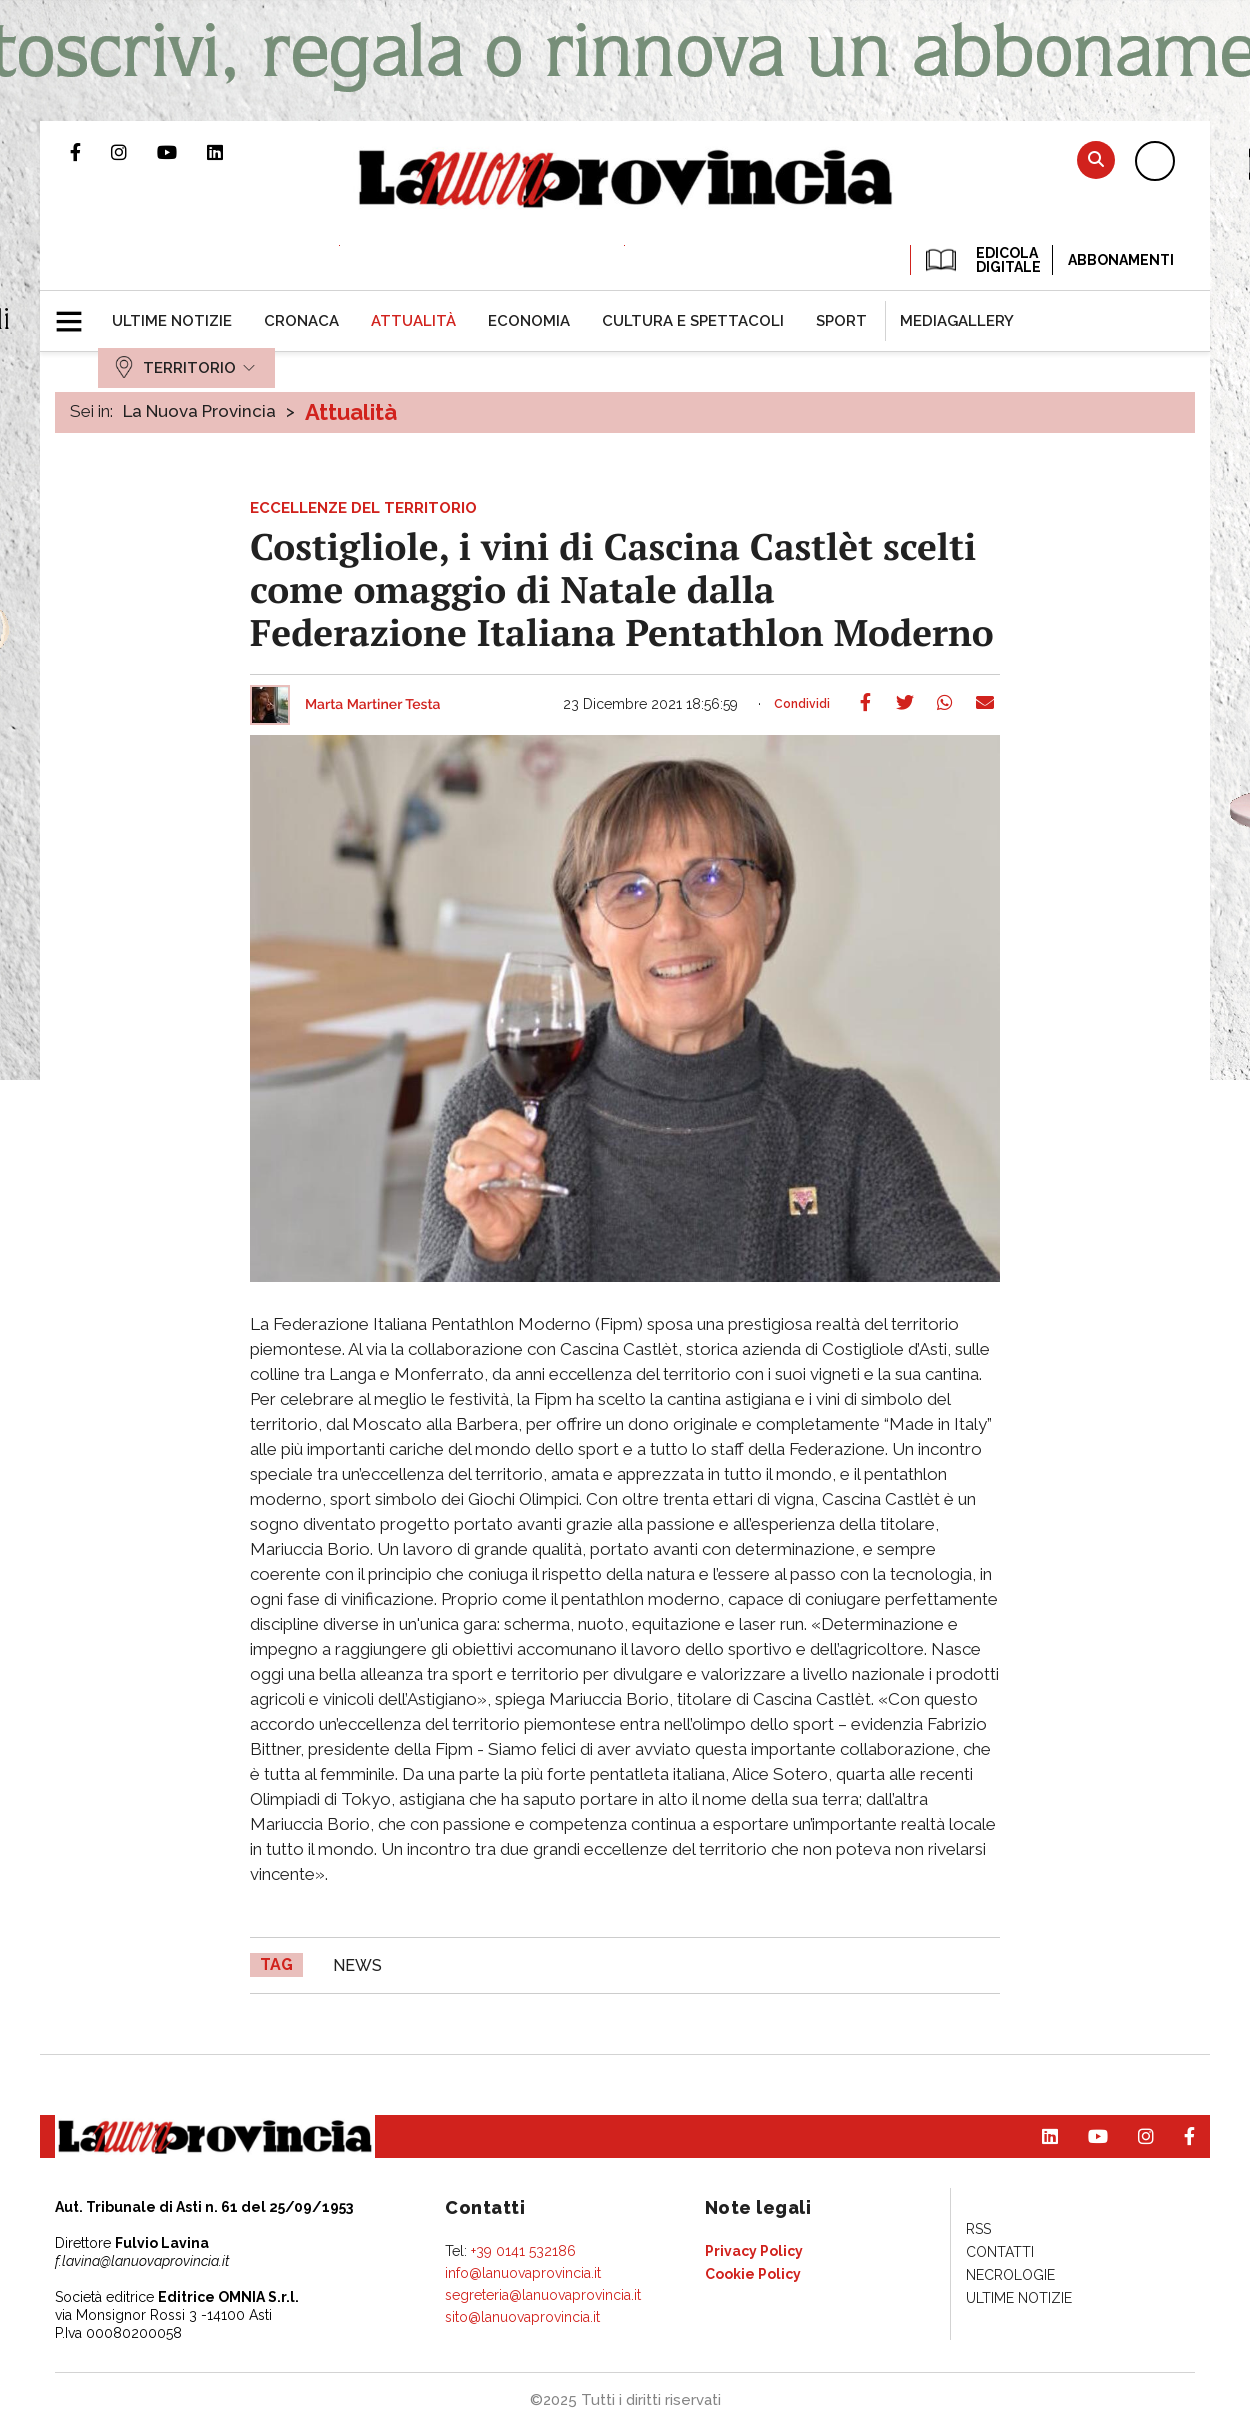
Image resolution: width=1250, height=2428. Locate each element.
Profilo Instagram (134, 152)
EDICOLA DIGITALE (981, 260)
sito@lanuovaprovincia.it (522, 2317)
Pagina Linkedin (230, 152)
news (357, 1965)
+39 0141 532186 (523, 2251)
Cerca (1096, 159)
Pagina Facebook (90, 152)
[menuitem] (172, 321)
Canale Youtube (182, 152)
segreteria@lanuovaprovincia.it (543, 2295)
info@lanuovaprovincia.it (523, 2273)
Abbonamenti (1121, 260)
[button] (76, 313)
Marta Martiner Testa (373, 705)
